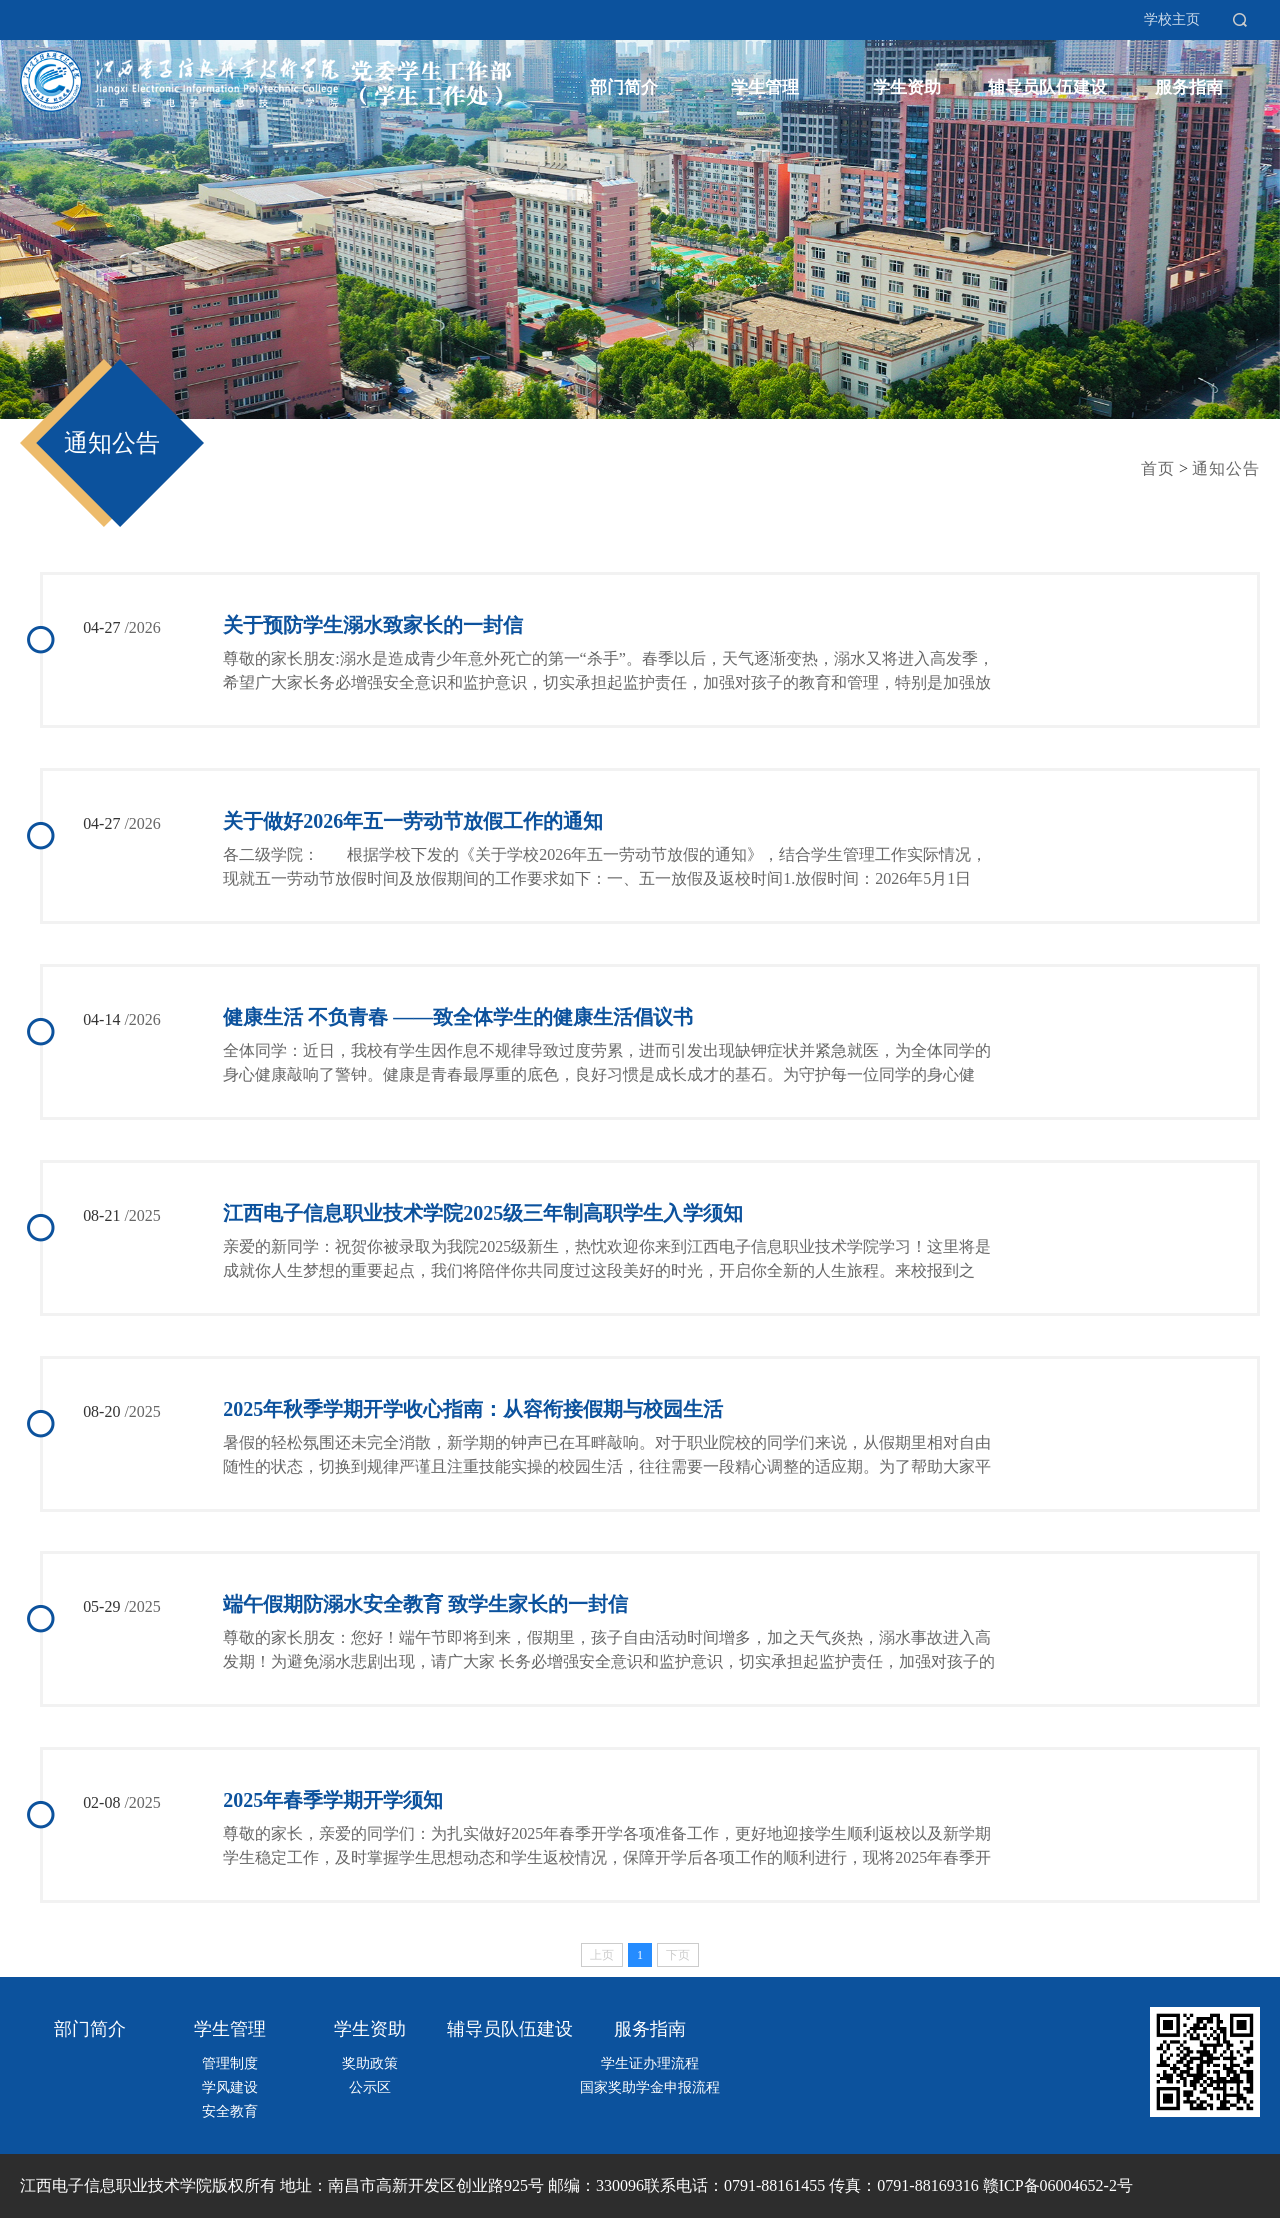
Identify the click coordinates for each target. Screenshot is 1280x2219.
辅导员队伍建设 (1047, 87)
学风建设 (230, 2088)
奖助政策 (370, 2064)
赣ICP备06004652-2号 (1058, 2186)
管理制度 (230, 2064)
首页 (1158, 468)
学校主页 (1172, 19)
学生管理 (765, 87)
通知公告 (112, 443)
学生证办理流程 (650, 2064)
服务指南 (1189, 87)
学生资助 (907, 87)
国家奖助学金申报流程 (650, 2088)
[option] (640, 209)
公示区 (370, 2088)
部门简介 (624, 87)
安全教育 (230, 2112)
